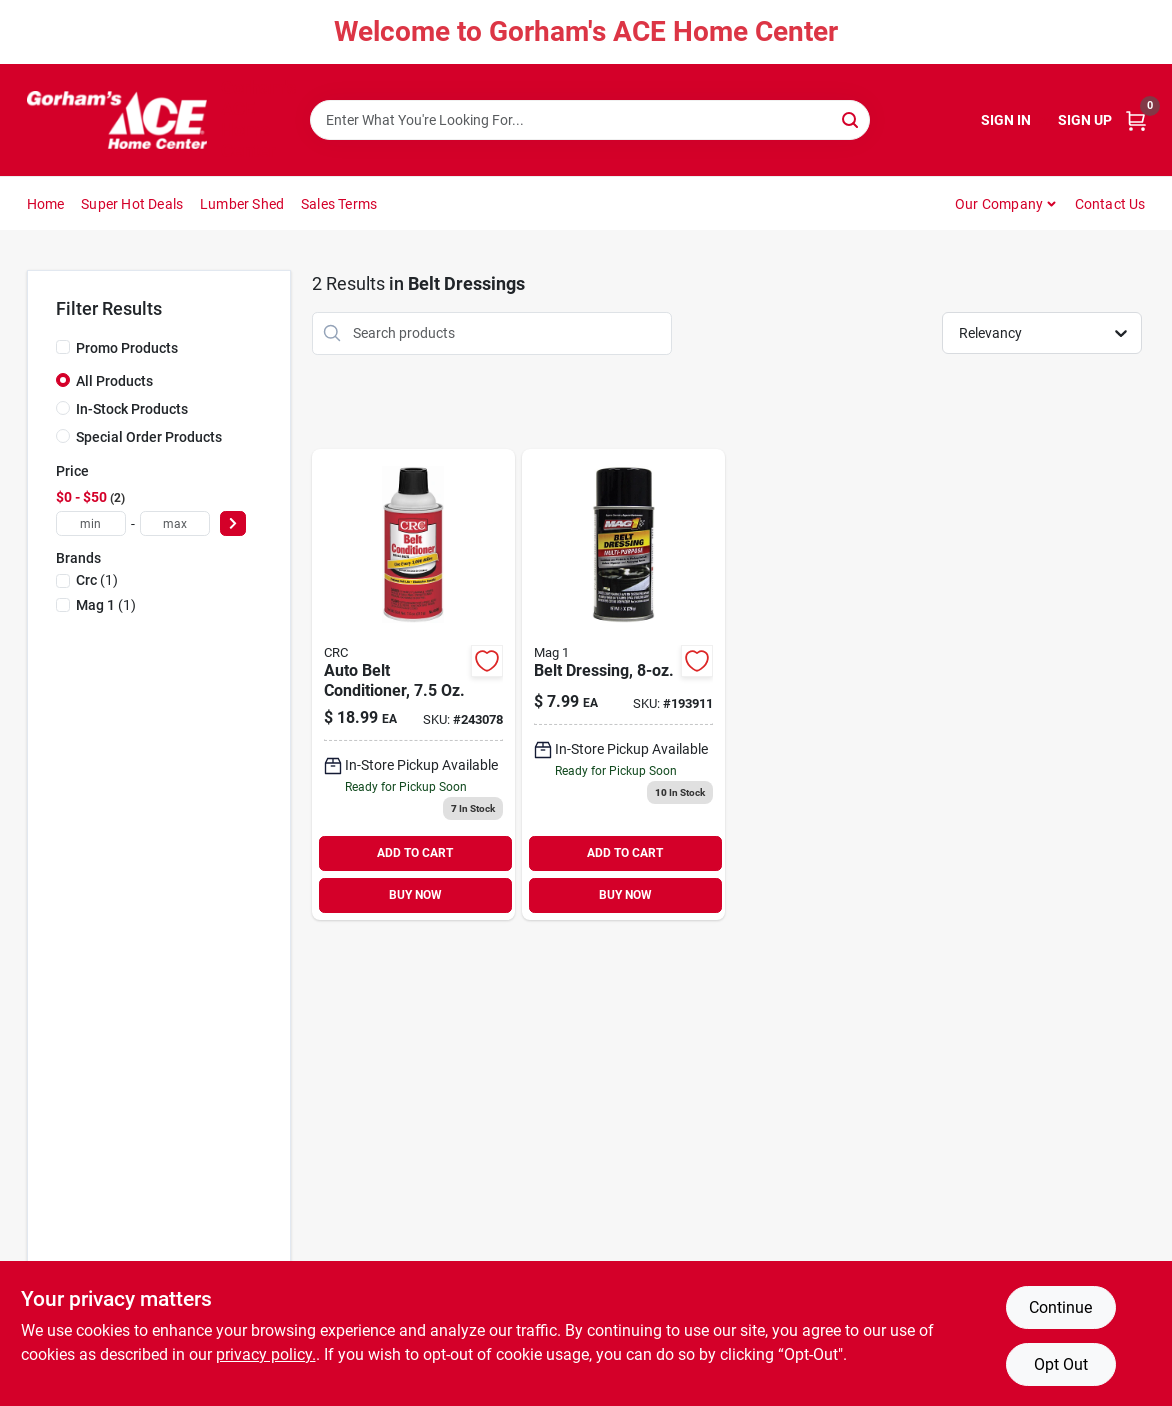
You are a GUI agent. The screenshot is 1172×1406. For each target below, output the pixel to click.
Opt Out (1061, 1364)
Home (46, 204)
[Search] (851, 118)
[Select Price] (233, 523)
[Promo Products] (63, 347)
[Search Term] (590, 120)
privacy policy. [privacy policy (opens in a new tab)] (266, 1354)
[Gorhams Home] (117, 120)
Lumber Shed (242, 204)
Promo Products (127, 348)
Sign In (1006, 120)
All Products (114, 381)
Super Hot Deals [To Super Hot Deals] (132, 204)
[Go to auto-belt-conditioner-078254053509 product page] (413, 684)
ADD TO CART (415, 853)
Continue (1060, 1307)
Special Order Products (149, 437)
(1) (97, 580)
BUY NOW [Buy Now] (415, 895)
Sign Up (1085, 120)
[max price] (175, 523)
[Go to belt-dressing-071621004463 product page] (623, 684)
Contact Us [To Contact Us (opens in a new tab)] (1110, 204)
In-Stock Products (132, 409)
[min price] (91, 523)
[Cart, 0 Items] (1136, 120)
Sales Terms (339, 204)
